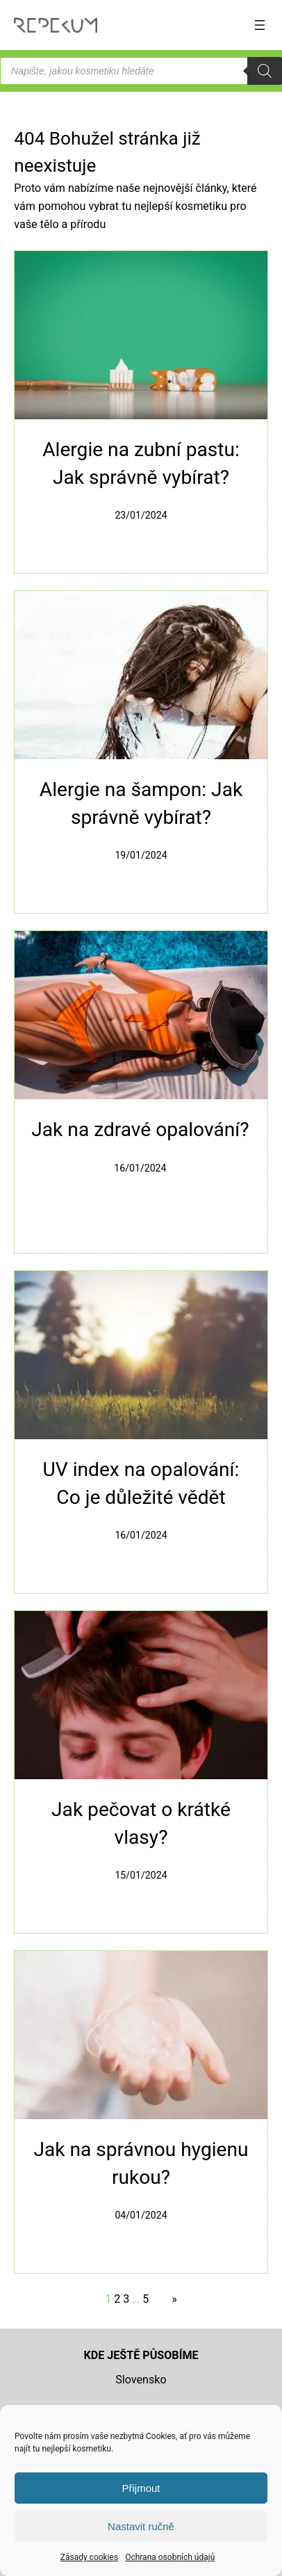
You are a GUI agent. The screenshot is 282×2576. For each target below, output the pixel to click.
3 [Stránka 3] (126, 2299)
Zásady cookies (89, 2557)
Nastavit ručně (141, 2526)
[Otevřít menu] (259, 25)
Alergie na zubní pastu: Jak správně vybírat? (141, 463)
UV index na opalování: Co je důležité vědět (141, 1483)
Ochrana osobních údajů (170, 2557)
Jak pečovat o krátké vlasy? (141, 1823)
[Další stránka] (171, 2299)
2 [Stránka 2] (117, 2299)
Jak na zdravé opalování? (140, 1129)
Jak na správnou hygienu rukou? (140, 2163)
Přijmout (141, 2488)
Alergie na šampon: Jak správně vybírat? (141, 803)
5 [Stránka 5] (145, 2299)
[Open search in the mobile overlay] (141, 71)
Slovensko (140, 2379)
